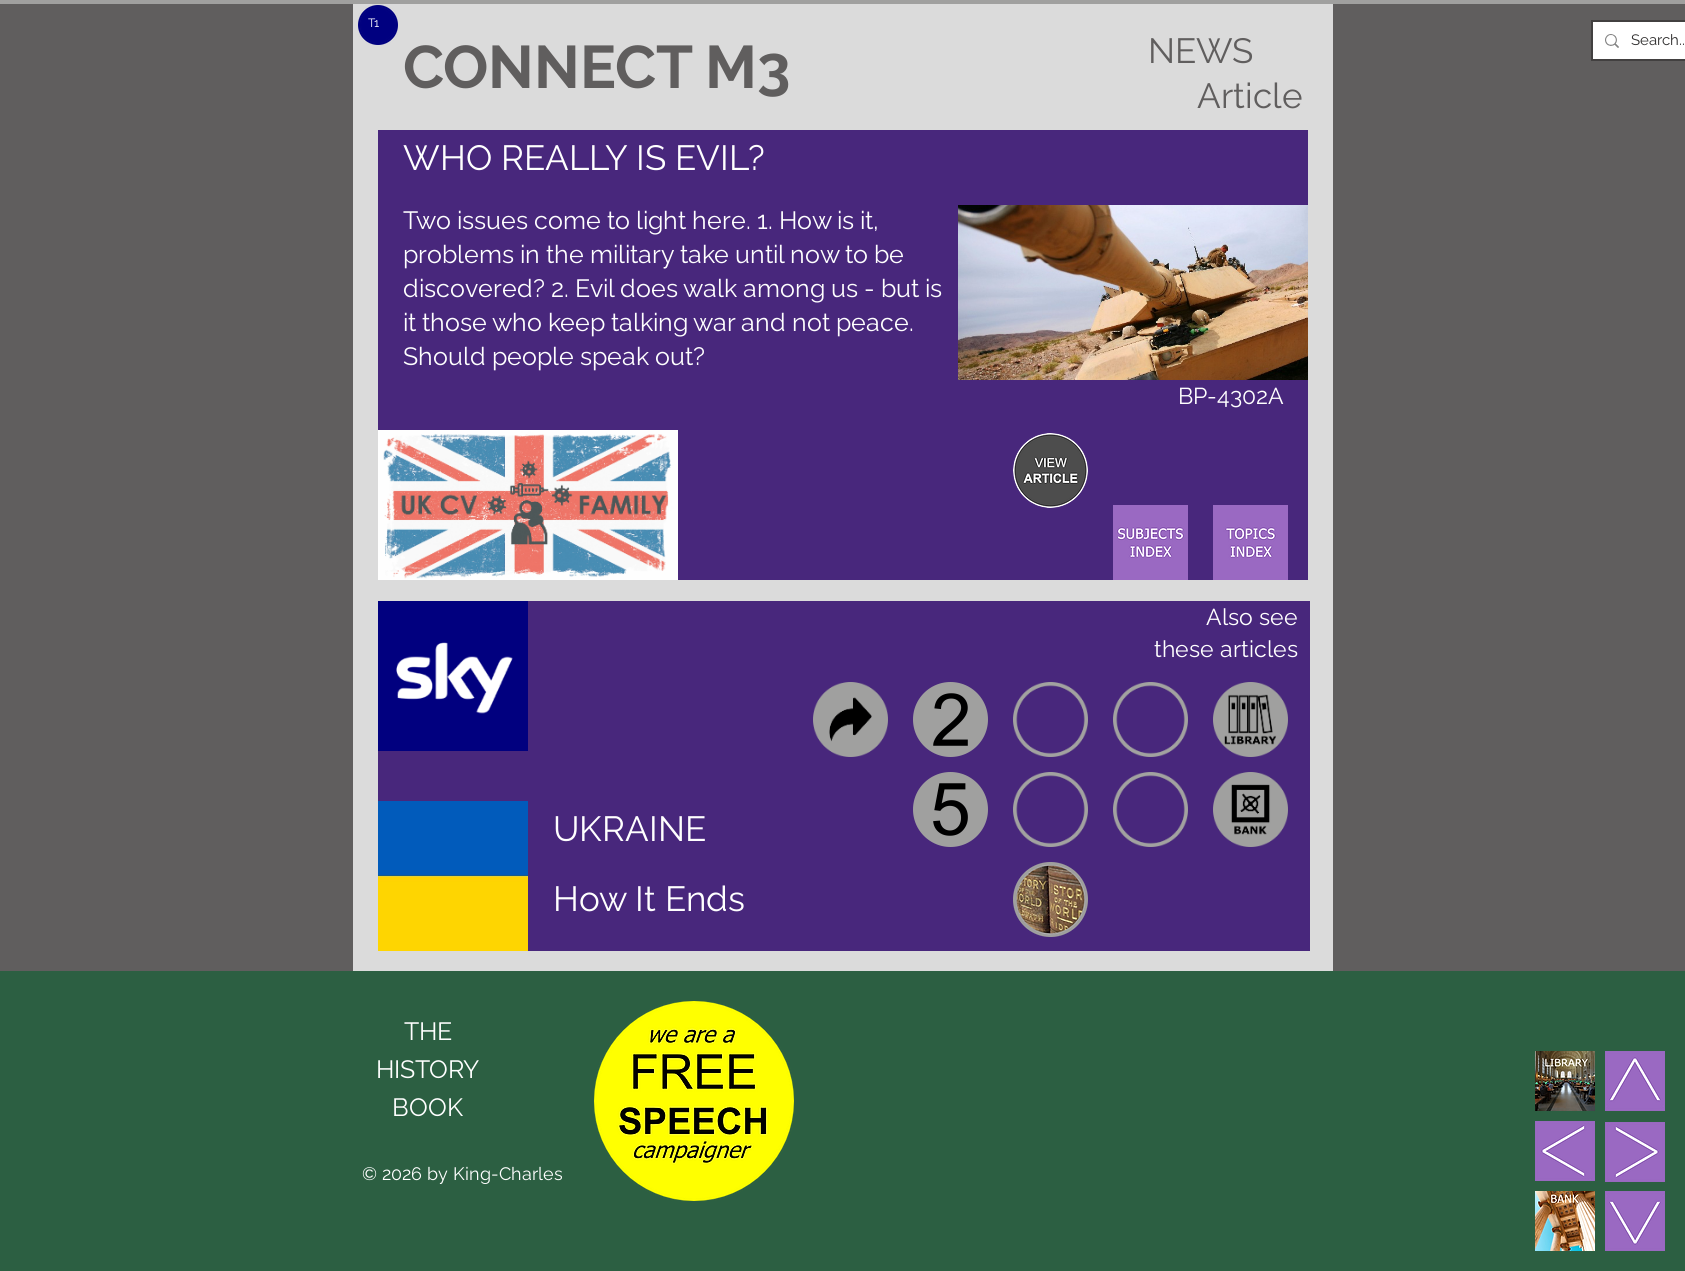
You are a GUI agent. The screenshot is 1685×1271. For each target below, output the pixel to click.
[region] (1050, 470)
